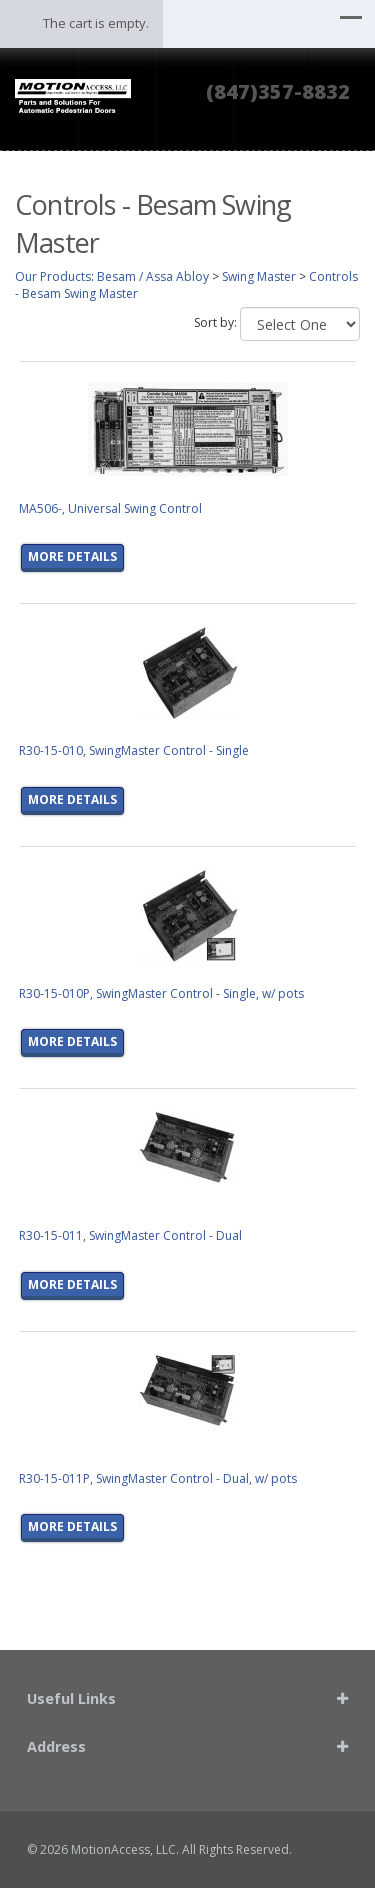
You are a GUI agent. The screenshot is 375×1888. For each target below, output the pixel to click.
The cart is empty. (96, 23)
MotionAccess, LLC (123, 1849)
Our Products (53, 276)
